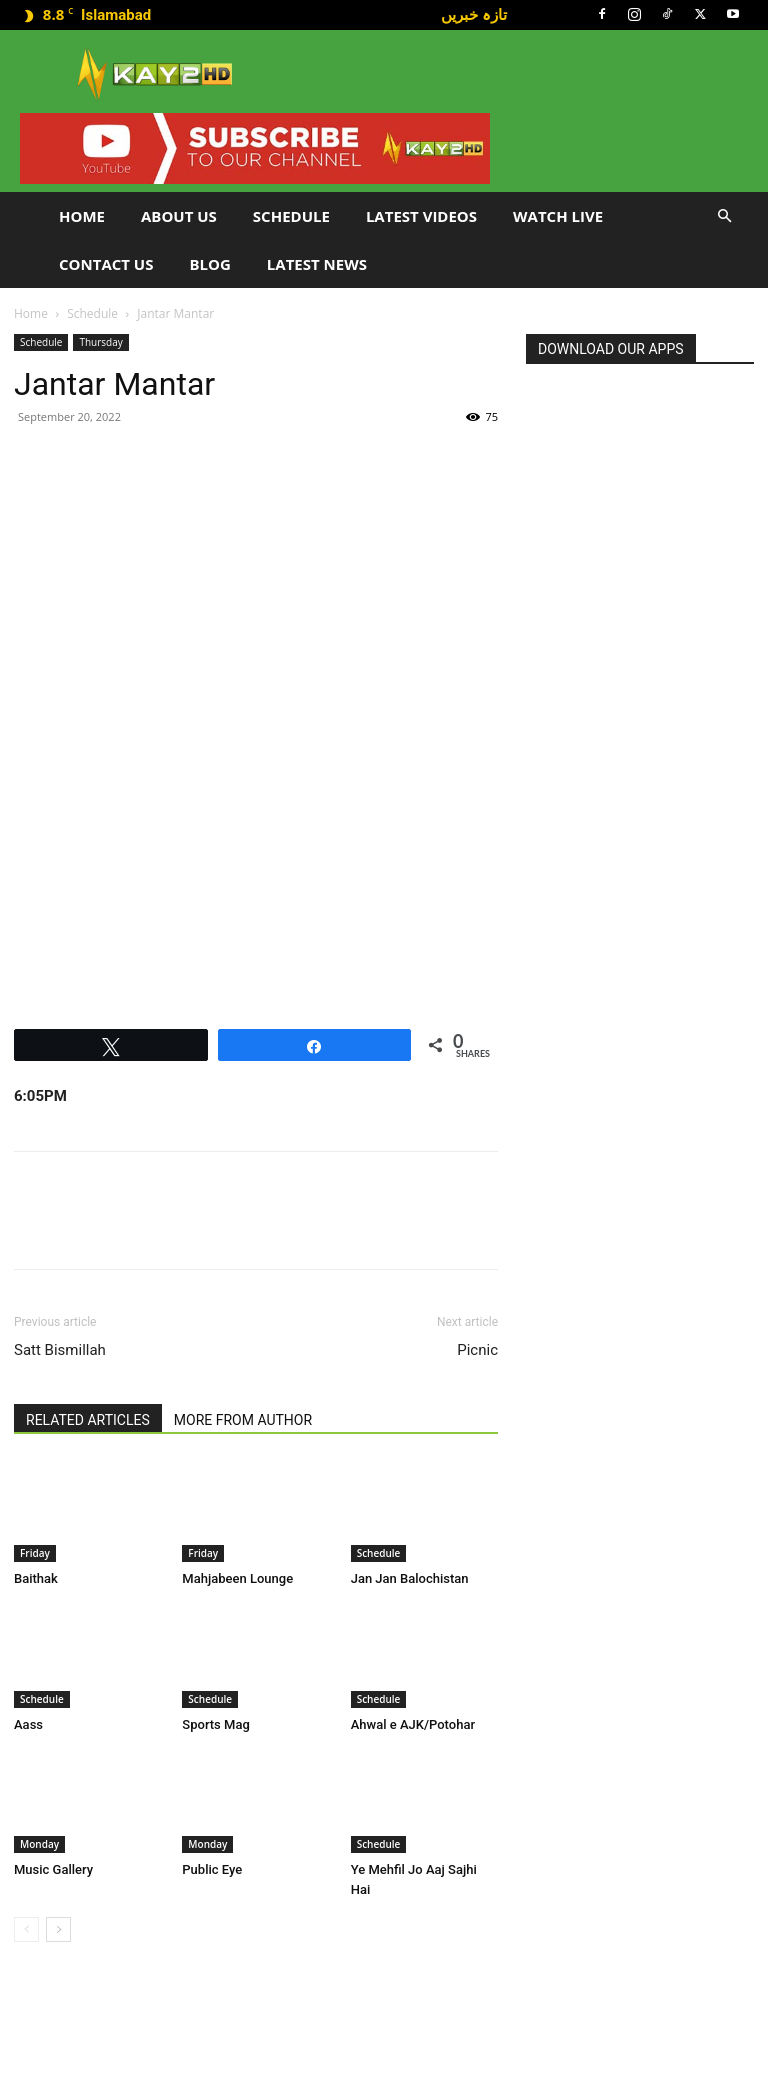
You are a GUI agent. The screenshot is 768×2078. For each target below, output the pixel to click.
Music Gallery (53, 1869)
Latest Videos (421, 216)
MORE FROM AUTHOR (243, 1420)
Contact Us (106, 264)
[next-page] (58, 1929)
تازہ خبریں (474, 14)
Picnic (477, 1350)
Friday (35, 1553)
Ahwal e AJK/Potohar (413, 1724)
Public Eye (212, 1869)
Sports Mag (215, 1724)
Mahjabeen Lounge (237, 1578)
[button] (724, 216)
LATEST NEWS (317, 264)
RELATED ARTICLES (88, 1420)
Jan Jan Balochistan (410, 1578)
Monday (39, 1844)
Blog (209, 264)
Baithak (36, 1578)
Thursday (100, 342)
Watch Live (558, 216)
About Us (179, 216)
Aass (28, 1724)
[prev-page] (26, 1929)
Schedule (291, 216)
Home (82, 216)
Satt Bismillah (60, 1350)
